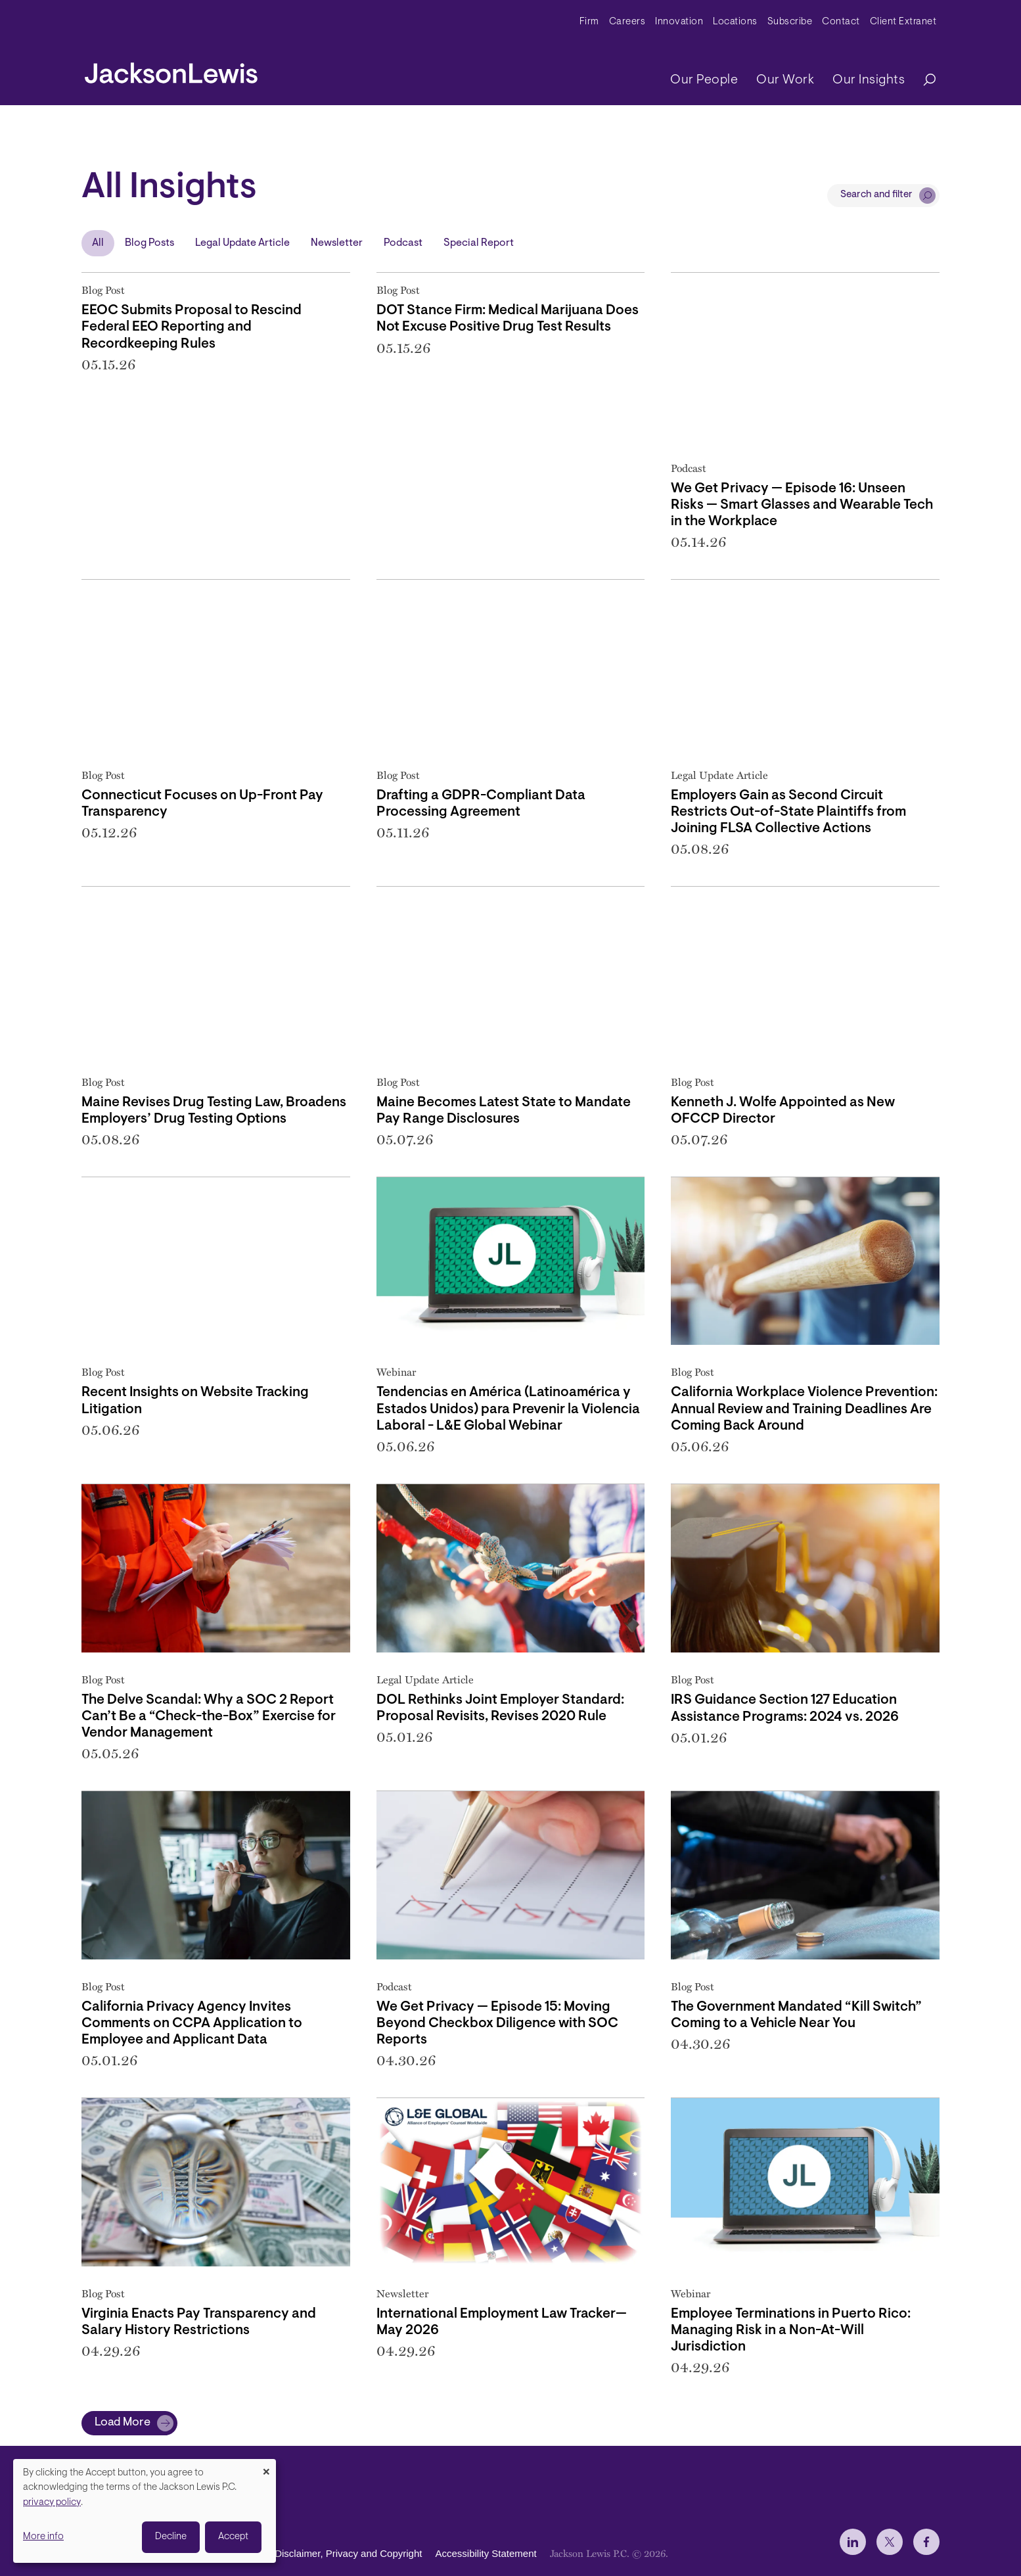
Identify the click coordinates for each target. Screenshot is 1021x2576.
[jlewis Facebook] (926, 2542)
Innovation (679, 22)
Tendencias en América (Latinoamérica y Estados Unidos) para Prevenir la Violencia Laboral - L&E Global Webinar (508, 1409)
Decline (171, 2537)
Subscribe (790, 22)
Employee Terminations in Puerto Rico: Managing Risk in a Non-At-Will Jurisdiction (791, 2330)
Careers (627, 22)
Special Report (478, 243)
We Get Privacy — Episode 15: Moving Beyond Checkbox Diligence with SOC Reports (497, 2023)
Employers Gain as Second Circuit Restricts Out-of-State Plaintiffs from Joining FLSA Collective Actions (788, 812)
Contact (841, 22)
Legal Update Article (242, 243)
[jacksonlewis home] (171, 69)
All (98, 243)
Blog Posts (149, 243)
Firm (589, 22)
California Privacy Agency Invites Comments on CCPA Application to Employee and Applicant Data (191, 2023)
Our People (704, 80)
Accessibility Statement (485, 2553)
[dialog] (144, 2511)
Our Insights (868, 80)
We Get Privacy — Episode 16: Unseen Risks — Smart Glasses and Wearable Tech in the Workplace (802, 505)
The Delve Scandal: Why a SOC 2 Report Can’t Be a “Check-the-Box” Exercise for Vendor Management (208, 1716)
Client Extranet (903, 22)
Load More (122, 2423)
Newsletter (337, 243)
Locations (735, 22)
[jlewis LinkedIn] (853, 2542)
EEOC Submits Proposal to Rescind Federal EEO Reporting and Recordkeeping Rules (191, 327)
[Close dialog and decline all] (266, 2467)
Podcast (403, 243)
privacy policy (52, 2503)
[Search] (923, 80)
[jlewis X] (889, 2542)
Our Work (785, 80)
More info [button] (43, 2537)
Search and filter (876, 195)
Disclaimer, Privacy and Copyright (348, 2553)
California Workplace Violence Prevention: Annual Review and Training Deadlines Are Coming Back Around (804, 1409)
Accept (233, 2537)
